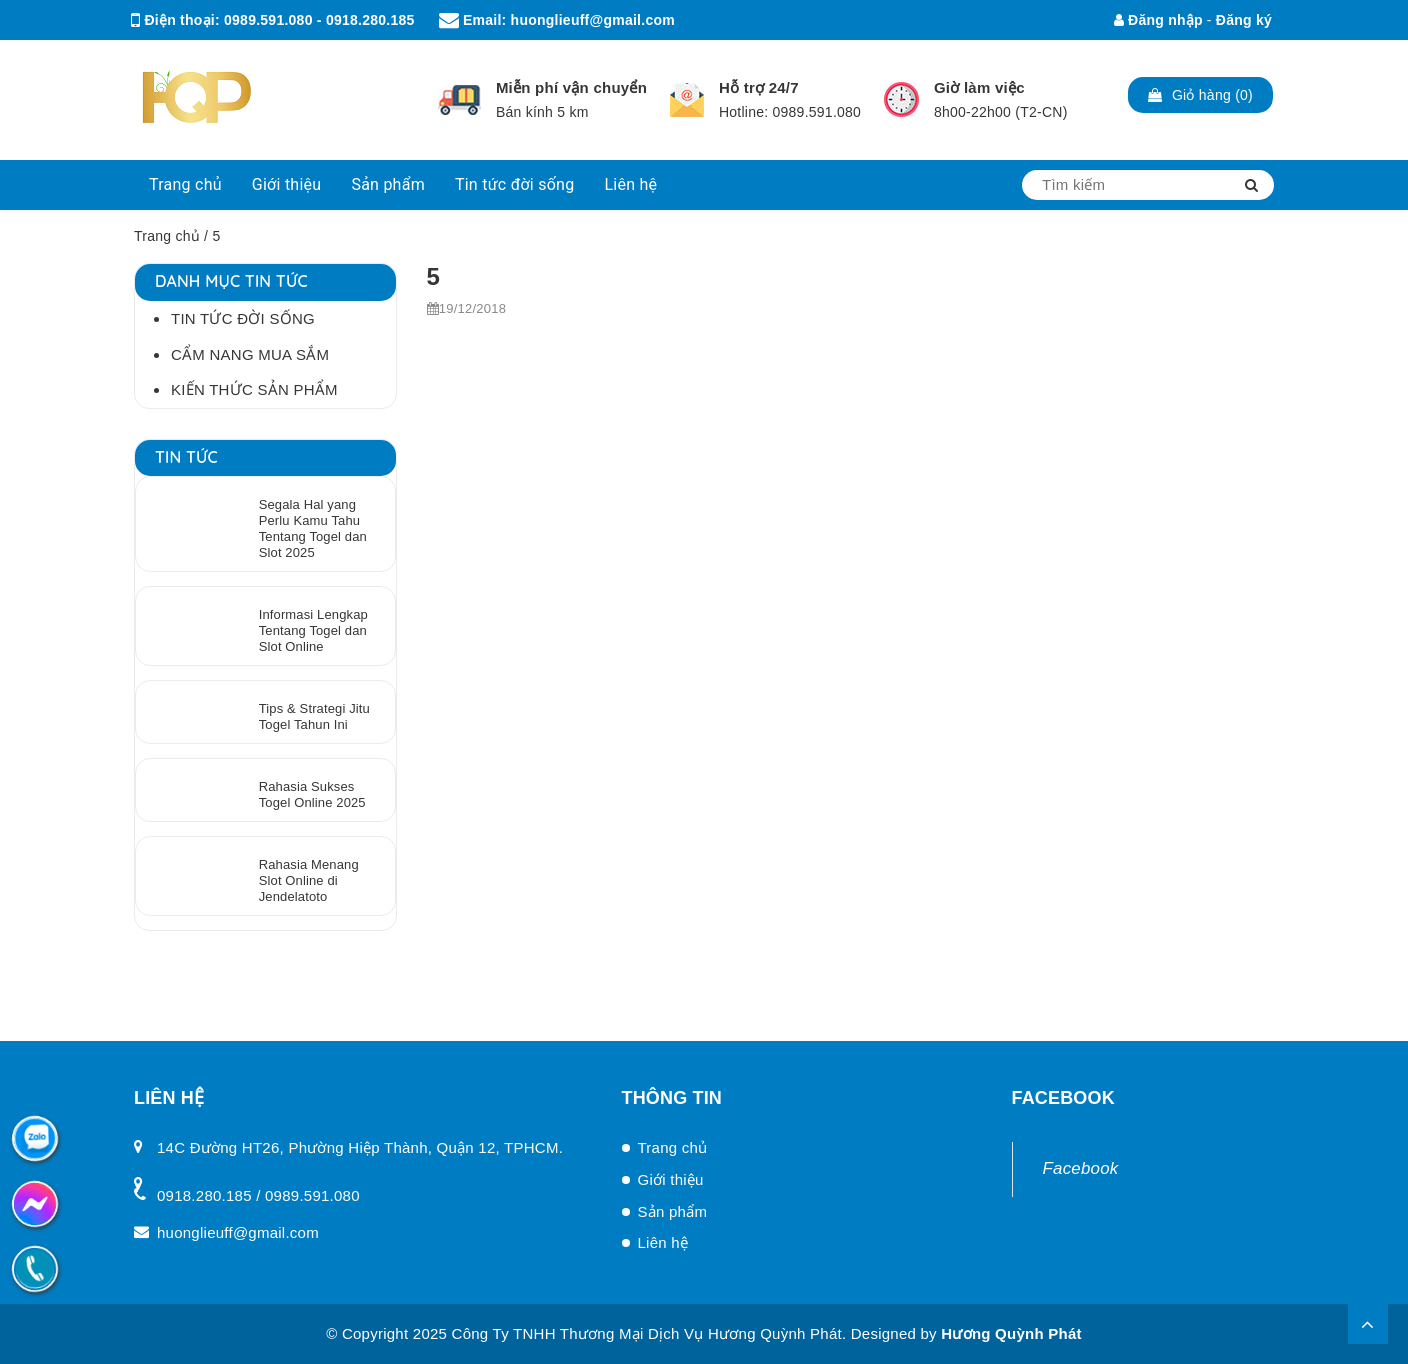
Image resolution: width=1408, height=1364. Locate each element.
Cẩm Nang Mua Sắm (250, 354)
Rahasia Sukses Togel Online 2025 (312, 794)
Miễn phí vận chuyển (571, 87)
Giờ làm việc (979, 87)
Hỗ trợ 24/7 (759, 87)
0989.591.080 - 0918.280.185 (319, 20)
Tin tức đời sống (515, 184)
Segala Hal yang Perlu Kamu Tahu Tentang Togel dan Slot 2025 (313, 528)
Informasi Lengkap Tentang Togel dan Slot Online (313, 630)
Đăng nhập (1158, 20)
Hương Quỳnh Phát (1011, 1333)
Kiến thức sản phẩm (254, 389)
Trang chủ (185, 184)
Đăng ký (1244, 20)
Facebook (1081, 1168)
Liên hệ (630, 184)
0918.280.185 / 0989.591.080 (258, 1195)
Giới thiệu (287, 184)
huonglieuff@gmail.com (593, 20)
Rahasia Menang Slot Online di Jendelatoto (309, 880)
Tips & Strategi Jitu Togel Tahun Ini (314, 716)
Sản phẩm (388, 184)
